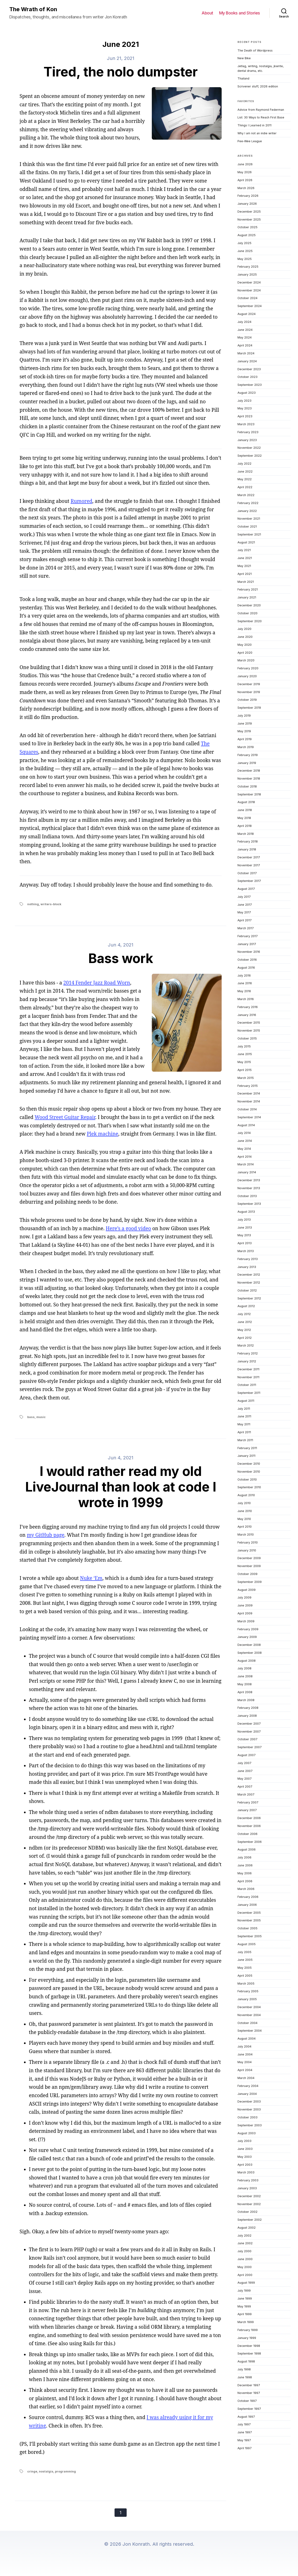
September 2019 (249, 707)
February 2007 (247, 1802)
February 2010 (247, 1542)
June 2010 (244, 1511)
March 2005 (245, 1983)
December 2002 (249, 2196)
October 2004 (247, 2023)
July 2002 (244, 2235)
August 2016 (246, 967)
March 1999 (245, 2322)
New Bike (244, 58)
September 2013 (249, 1203)
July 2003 (244, 2141)
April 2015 (244, 1070)
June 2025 (245, 251)
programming (65, 2471)
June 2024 (245, 329)
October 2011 (246, 1385)
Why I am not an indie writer (257, 133)
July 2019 (244, 715)
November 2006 (249, 1826)
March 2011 (245, 1440)
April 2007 (244, 1786)
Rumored (81, 501)
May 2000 (244, 2267)
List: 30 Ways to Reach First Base (260, 117)
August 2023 (246, 392)
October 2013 (247, 1196)
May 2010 (244, 1519)
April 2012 (244, 1338)
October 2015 (247, 1038)
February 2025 (247, 266)
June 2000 (245, 2259)
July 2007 (244, 1763)
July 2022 (244, 463)
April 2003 (244, 2164)
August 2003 (246, 2133)
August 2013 (246, 1211)
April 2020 (244, 652)
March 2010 (245, 1534)
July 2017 (244, 896)
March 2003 (245, 2172)
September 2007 (249, 1747)
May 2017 (244, 912)
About (207, 12)
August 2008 (246, 1660)
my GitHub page (45, 1535)
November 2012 (248, 1282)
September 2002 (249, 2219)
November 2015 (248, 1030)
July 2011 (243, 1408)
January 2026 (247, 203)
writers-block (51, 904)
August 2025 (246, 235)
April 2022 (244, 487)
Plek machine (102, 1133)
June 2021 (244, 558)
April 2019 (244, 739)
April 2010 (244, 1526)
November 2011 (248, 1377)
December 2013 (248, 1180)
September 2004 (249, 2030)
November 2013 (248, 1188)
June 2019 (244, 723)
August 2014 (246, 1125)
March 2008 (245, 1700)
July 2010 (244, 1503)
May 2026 (244, 172)
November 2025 (249, 219)
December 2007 (249, 1723)
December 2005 (249, 1912)
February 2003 (247, 2180)
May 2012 (244, 1330)
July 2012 (244, 1314)
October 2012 (247, 1290)
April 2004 (244, 2070)
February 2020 (247, 668)
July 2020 (244, 629)
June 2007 (245, 1771)
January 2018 (246, 849)
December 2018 (248, 770)
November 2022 (249, 447)
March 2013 (245, 1251)
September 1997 (249, 2408)
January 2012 (246, 1361)
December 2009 (249, 1558)
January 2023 (247, 440)
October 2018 (247, 786)
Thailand (243, 78)
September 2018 (249, 794)
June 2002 (245, 2243)
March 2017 (245, 928)
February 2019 (247, 755)
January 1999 (246, 2338)
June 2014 (244, 1141)
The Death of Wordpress (255, 50)
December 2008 (249, 1645)
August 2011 (245, 1400)
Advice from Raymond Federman (260, 109)
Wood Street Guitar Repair (65, 1117)
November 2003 (249, 2109)
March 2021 (245, 582)
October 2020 (247, 613)
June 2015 (244, 1054)
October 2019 (247, 699)
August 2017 (246, 889)
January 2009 (247, 1637)
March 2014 (245, 1164)
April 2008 (244, 1692)
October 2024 (247, 298)
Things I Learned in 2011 (254, 125)
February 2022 (247, 503)
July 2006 (244, 1857)
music (41, 1417)
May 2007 (244, 1778)
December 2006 (249, 1818)
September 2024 (249, 306)
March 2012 (245, 1345)
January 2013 (246, 1267)
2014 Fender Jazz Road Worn (96, 982)
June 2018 (244, 810)
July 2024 (244, 322)
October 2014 (247, 1109)
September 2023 (249, 385)
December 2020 (249, 605)
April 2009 (244, 1613)
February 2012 (247, 1353)
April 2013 (244, 1243)
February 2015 (247, 1086)
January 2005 (247, 1999)
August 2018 (246, 802)
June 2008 (245, 1676)
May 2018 (244, 818)
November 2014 (248, 1101)
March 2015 (245, 1078)
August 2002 (246, 2227)
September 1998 (249, 2353)
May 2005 (244, 1967)
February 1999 (247, 2330)
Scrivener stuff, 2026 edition (257, 86)
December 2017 (248, 857)
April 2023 (244, 416)
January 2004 (247, 2094)
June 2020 (245, 637)
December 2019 (248, 684)
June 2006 (245, 1865)
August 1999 (246, 2282)
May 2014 (244, 1148)
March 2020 (245, 660)
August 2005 (246, 1944)
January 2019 (246, 763)
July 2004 (244, 2046)
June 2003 (245, 2149)
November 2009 (249, 1566)
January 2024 (247, 361)
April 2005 (244, 1975)
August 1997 (246, 2416)
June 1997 (244, 2432)
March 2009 (245, 1621)
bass (31, 1417)
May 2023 (244, 408)
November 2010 (248, 1471)
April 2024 (244, 345)
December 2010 (248, 1463)
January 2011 (246, 1455)
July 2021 (244, 550)
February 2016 (247, 1007)
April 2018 (244, 826)
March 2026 (245, 188)
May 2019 (244, 731)
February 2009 (247, 1629)
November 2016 (248, 951)
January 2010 (246, 1550)
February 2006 (247, 1897)
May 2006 (244, 1873)
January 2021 (246, 597)
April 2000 (244, 2275)
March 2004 (245, 2078)
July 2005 (244, 1952)
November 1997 (248, 2393)
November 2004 (249, 2015)
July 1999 (244, 2290)
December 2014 (248, 1093)
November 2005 (249, 1920)
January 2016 (246, 1015)
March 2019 (245, 747)
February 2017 (247, 936)
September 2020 (249, 621)
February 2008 (247, 1707)
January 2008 (247, 1715)
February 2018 (247, 841)
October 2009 (247, 1574)
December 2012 (248, 1274)
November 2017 (248, 865)
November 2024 (249, 290)
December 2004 (249, 2007)
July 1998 (244, 2369)
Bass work (120, 958)
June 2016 (244, 983)
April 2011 (244, 1432)
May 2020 (244, 644)
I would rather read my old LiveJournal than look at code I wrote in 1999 (120, 1486)
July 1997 (244, 2424)
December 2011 (248, 1369)
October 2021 (247, 526)
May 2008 (244, 1684)
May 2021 (244, 566)
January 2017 (246, 944)
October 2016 (247, 959)
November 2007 (249, 1731)
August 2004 (246, 2038)
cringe (32, 2471)
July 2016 (244, 975)
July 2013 (244, 1219)
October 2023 (247, 377)
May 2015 (244, 1062)
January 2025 (247, 274)
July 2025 (244, 243)
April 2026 (244, 180)
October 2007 (247, 1739)
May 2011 (243, 1424)
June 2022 (245, 471)
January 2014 (246, 1172)
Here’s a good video (128, 1228)
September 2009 (249, 1582)
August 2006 (246, 1849)
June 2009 (245, 1605)
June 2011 (244, 1416)
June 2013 (244, 1227)
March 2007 (245, 1794)
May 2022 (244, 479)
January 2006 (247, 1904)
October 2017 (247, 873)
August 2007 (246, 1755)
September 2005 (249, 1936)
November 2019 (248, 692)
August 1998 (246, 2361)
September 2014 (249, 1117)
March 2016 (245, 999)
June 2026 (245, 164)
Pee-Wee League (249, 141)
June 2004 (245, 2054)
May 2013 (244, 1235)
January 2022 (247, 511)
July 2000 (244, 2251)
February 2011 (247, 1448)
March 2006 (245, 1889)
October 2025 (247, 227)
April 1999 (244, 2314)
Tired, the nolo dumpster (121, 71)
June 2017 (244, 904)
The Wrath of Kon (33, 9)
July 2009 (244, 1597)
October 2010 (247, 1479)
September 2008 (249, 1652)
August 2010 (246, 1495)
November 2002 (249, 2204)
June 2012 (244, 1322)
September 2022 (249, 455)
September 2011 (248, 1393)
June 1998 (244, 2377)
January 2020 (247, 676)
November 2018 (248, 778)
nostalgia (46, 2471)
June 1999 (244, 2298)
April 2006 (244, 1881)
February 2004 (247, 2086)
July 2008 (244, 1668)
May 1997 (244, 2440)
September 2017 (249, 881)
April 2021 (244, 574)
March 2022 (245, 495)
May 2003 (244, 2156)
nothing (33, 904)
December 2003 (249, 2101)
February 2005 (247, 1991)
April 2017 (244, 920)
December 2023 (249, 369)
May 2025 (244, 259)
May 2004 (244, 2062)
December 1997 (248, 2385)
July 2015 (244, 1046)
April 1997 (244, 2448)
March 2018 (245, 834)
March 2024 (245, 353)
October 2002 (247, 2211)
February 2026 (247, 195)
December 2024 (249, 282)
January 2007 (247, 1810)
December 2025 (249, 211)
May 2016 (244, 991)
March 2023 (245, 424)
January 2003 (247, 2188)
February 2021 (247, 589)
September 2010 (249, 1487)
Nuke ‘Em (91, 1578)
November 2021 (248, 518)
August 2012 (246, 1306)
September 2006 (249, 1842)
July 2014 (244, 1133)
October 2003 (247, 2117)
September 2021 (249, 534)
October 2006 (247, 1834)
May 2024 (244, 337)
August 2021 (246, 542)
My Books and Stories (239, 12)
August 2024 (246, 314)
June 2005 (245, 1959)
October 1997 (247, 2401)
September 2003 (249, 2125)
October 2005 (247, 1928)
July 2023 (244, 400)
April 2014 (244, 1156)
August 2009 (246, 1590)
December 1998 (248, 2346)
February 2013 (247, 1259)
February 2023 (247, 432)
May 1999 (244, 2306)
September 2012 (249, 1298)
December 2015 (248, 1022)
